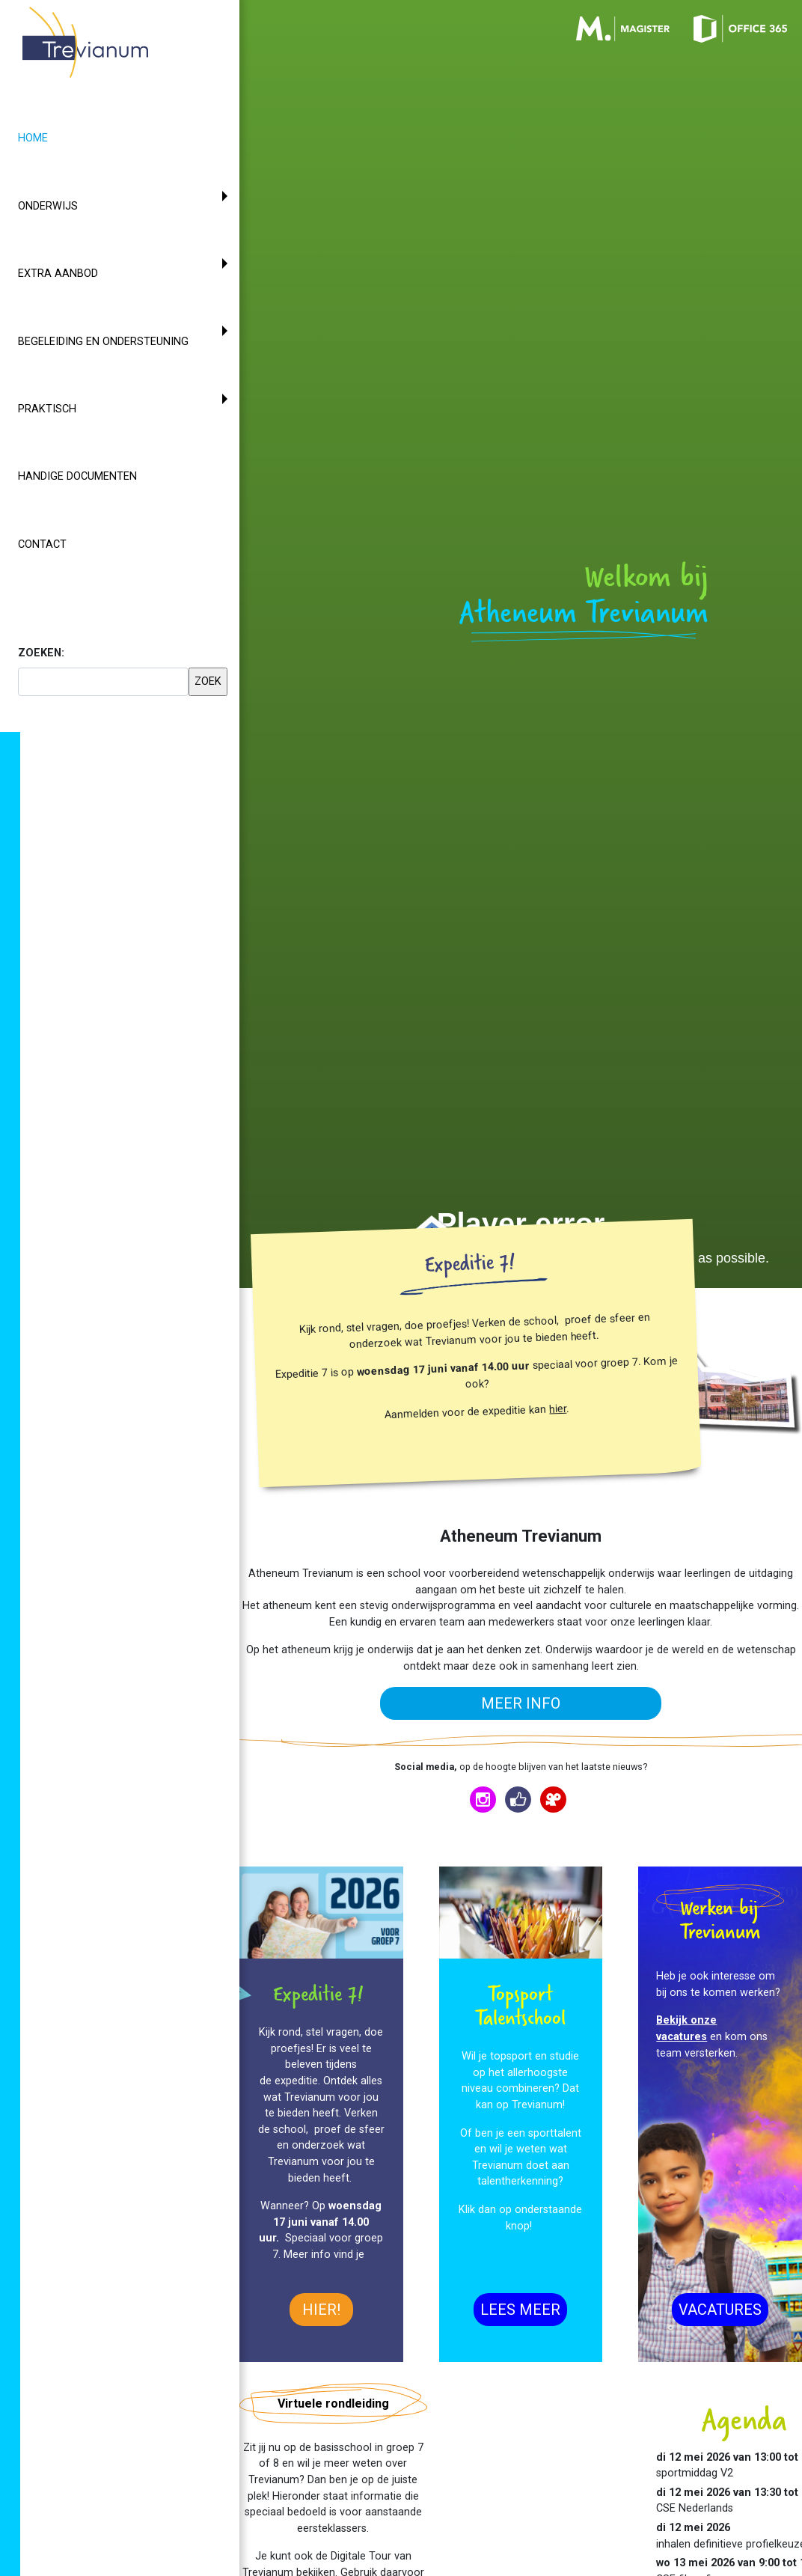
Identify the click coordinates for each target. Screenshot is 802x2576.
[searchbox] (103, 682)
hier (558, 1409)
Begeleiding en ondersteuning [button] (103, 341)
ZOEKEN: (41, 653)
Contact (42, 544)
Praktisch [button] (47, 409)
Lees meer (520, 2310)
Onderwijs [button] (48, 206)
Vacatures (720, 2310)
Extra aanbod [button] (58, 273)
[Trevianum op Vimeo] (553, 1799)
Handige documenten (77, 476)
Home (60, 136)
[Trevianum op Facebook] (518, 1799)
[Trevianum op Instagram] (483, 1799)
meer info (520, 1703)
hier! (321, 2310)
